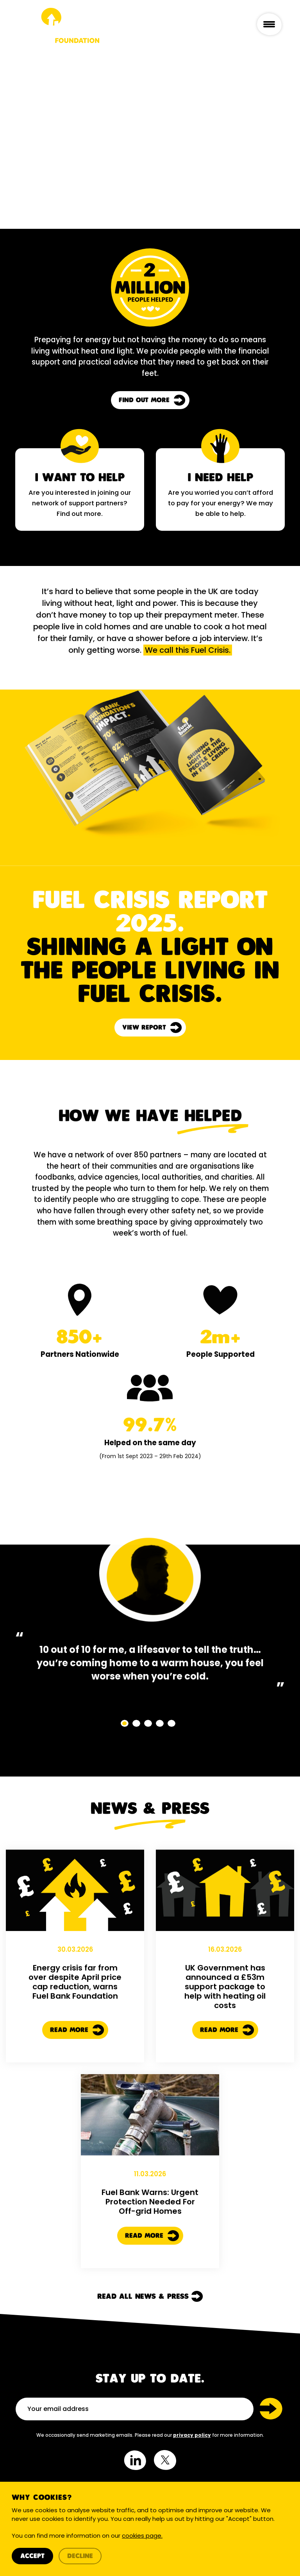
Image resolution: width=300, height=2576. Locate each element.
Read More (77, 2067)
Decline (80, 2556)
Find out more (152, 400)
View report (152, 1027)
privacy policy (192, 2435)
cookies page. (142, 2535)
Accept (32, 2556)
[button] (125, 1723)
